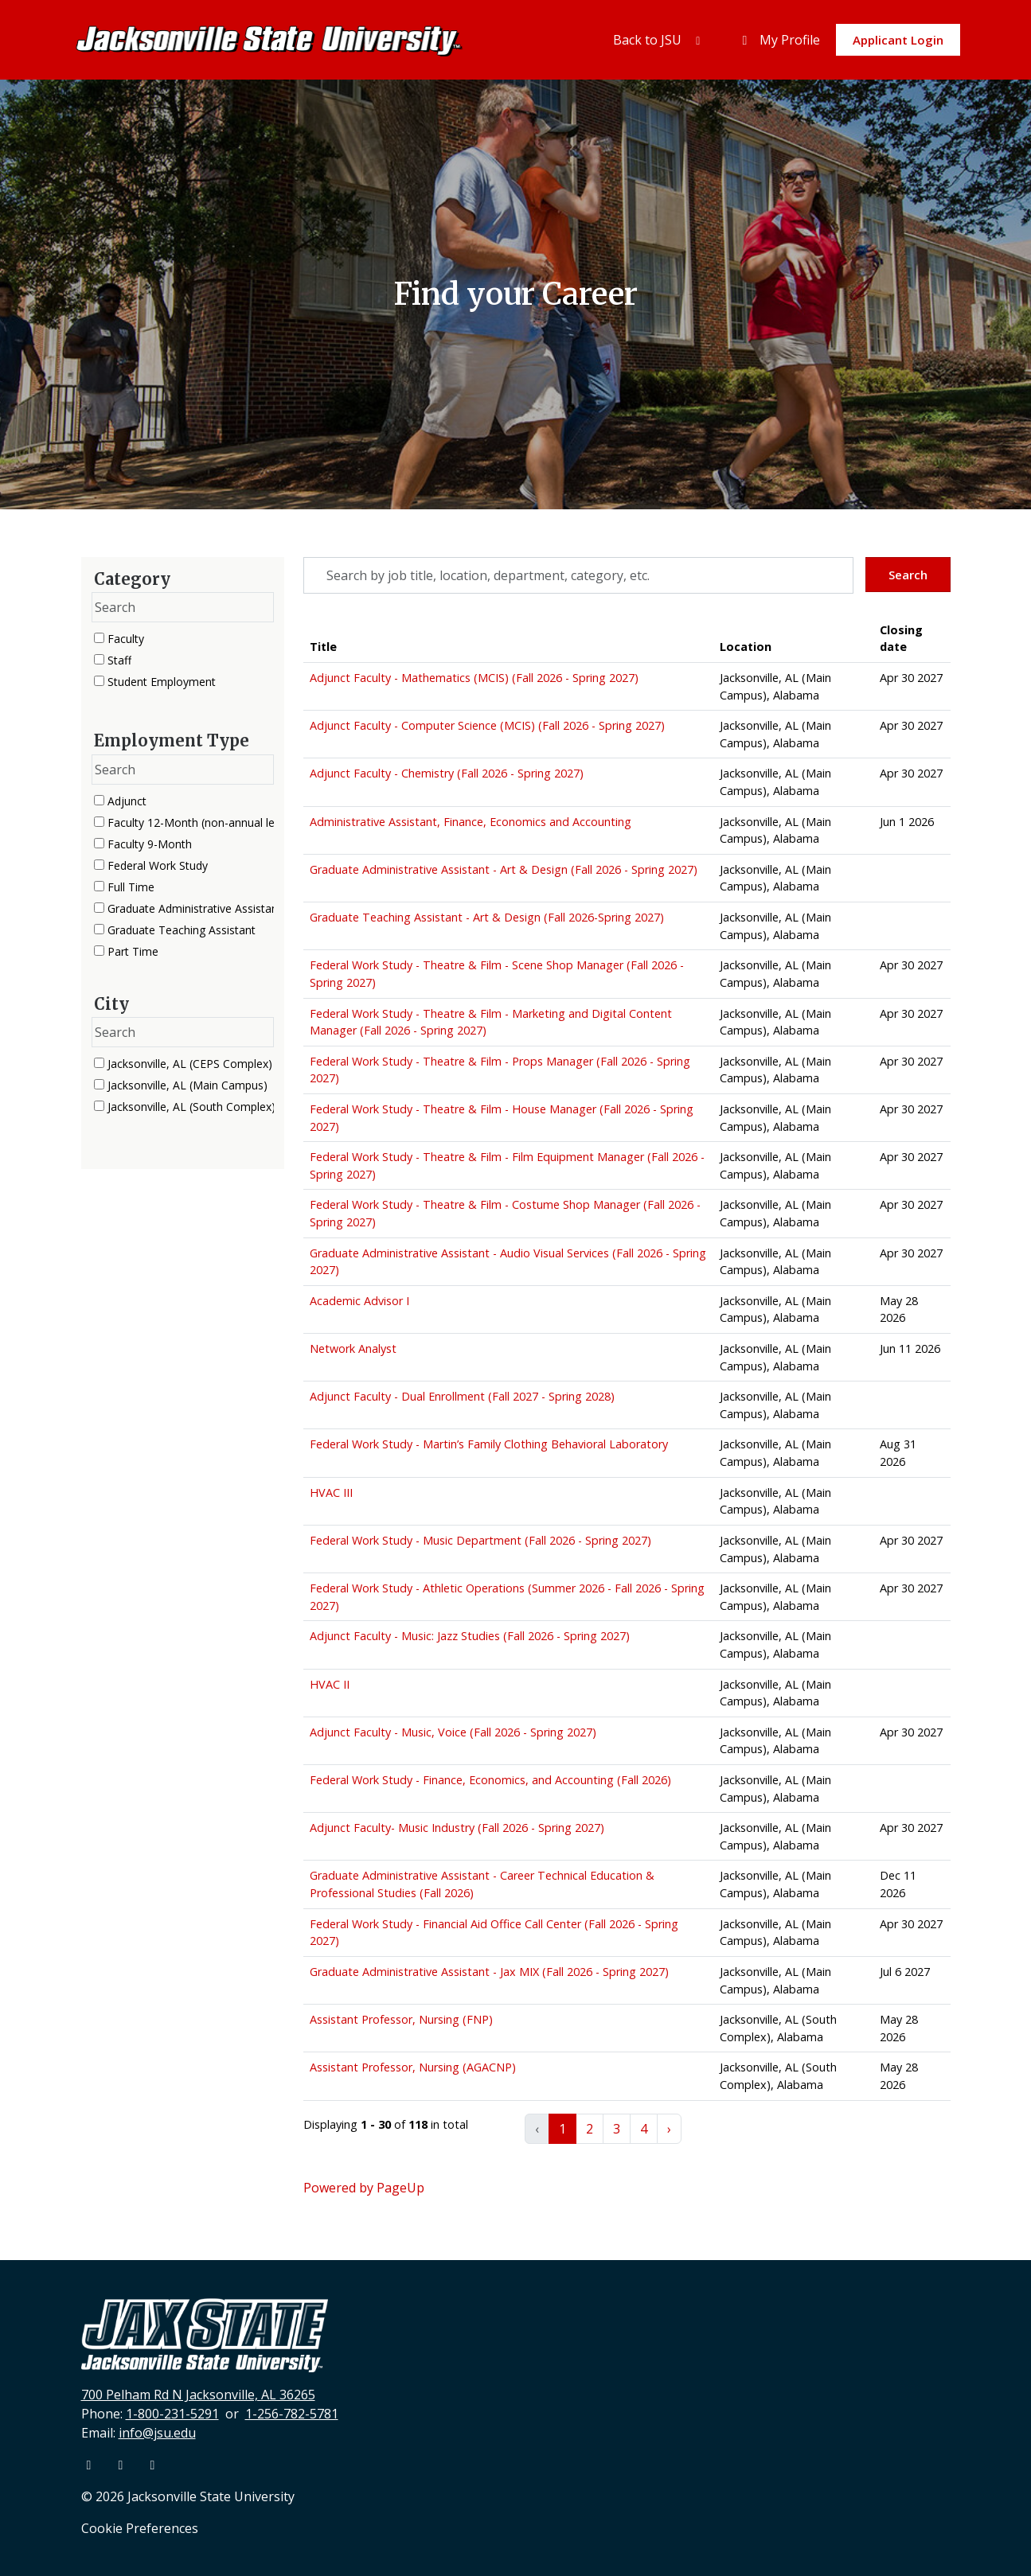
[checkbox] (99, 638)
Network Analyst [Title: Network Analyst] (353, 1348)
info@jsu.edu (157, 2433)
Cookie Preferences (139, 2528)
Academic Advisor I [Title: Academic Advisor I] (359, 1300)
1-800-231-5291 (172, 2413)
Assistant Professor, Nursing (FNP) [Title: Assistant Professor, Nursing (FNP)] (401, 2019)
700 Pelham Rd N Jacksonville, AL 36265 (198, 2394)
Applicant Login (898, 40)
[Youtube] (122, 2464)
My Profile (778, 40)
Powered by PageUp (363, 2187)
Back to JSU (659, 40)
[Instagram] (153, 2464)
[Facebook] (90, 2464)
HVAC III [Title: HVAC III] (331, 1492)
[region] (627, 1389)
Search (908, 575)
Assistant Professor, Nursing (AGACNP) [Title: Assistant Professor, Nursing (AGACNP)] (413, 2067)
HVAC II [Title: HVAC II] (330, 1684)
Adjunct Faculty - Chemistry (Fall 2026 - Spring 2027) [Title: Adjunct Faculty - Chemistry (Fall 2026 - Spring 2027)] (447, 773)
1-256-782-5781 (291, 2413)
